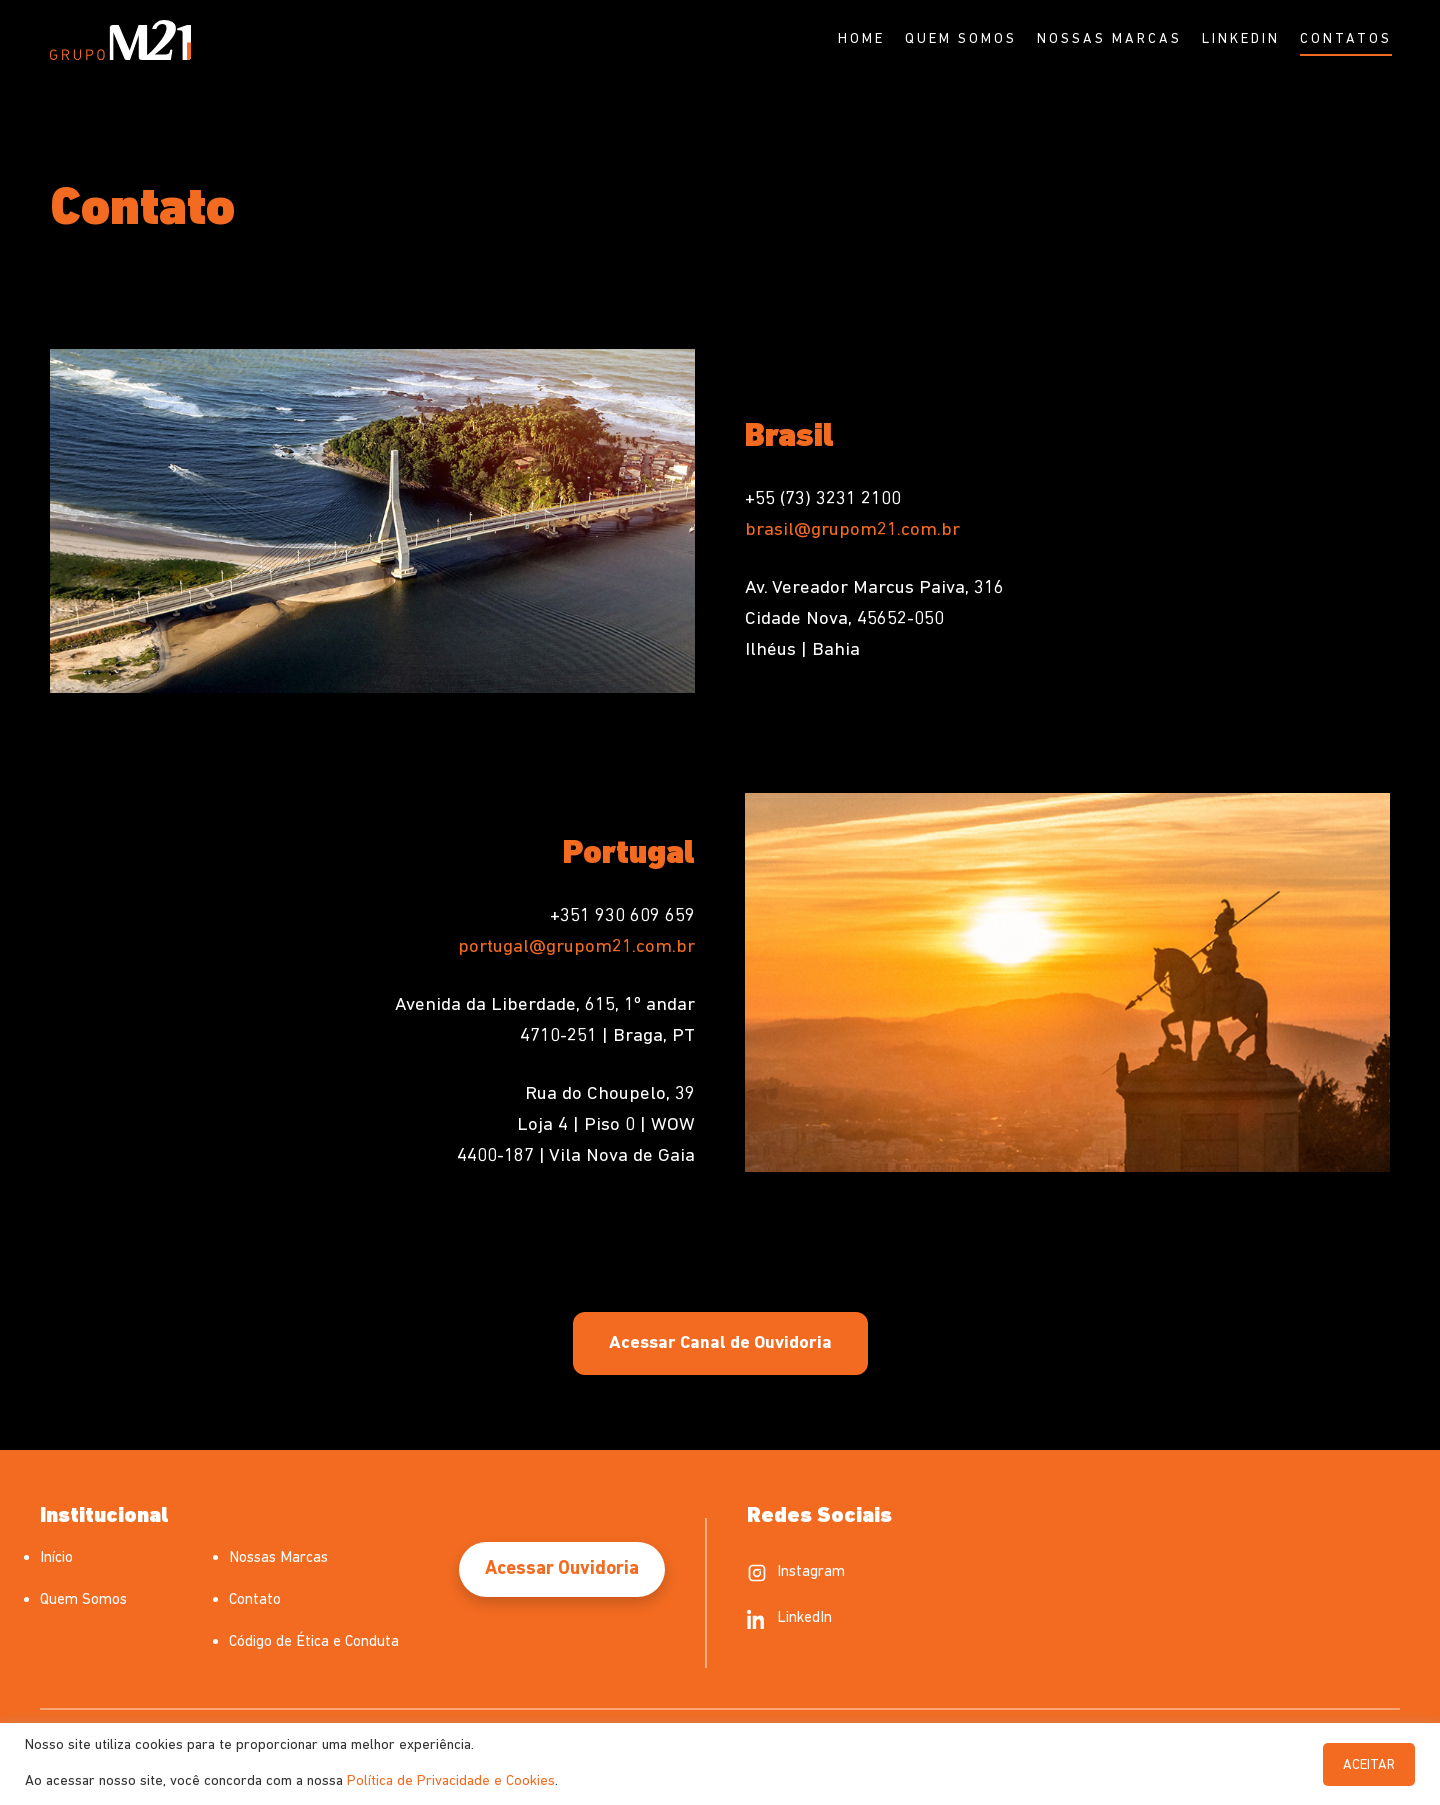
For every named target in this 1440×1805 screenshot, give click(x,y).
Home (861, 39)
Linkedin (1241, 39)
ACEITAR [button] (1369, 1765)
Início (56, 1558)
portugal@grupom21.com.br (576, 947)
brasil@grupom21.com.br (852, 530)
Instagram (796, 1573)
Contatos (1346, 39)
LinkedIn (789, 1619)
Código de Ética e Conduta (314, 1642)
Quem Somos (961, 39)
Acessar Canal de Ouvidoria (720, 1343)
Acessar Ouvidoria (562, 1569)
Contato (255, 1600)
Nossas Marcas (1109, 39)
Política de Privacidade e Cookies (451, 1781)
